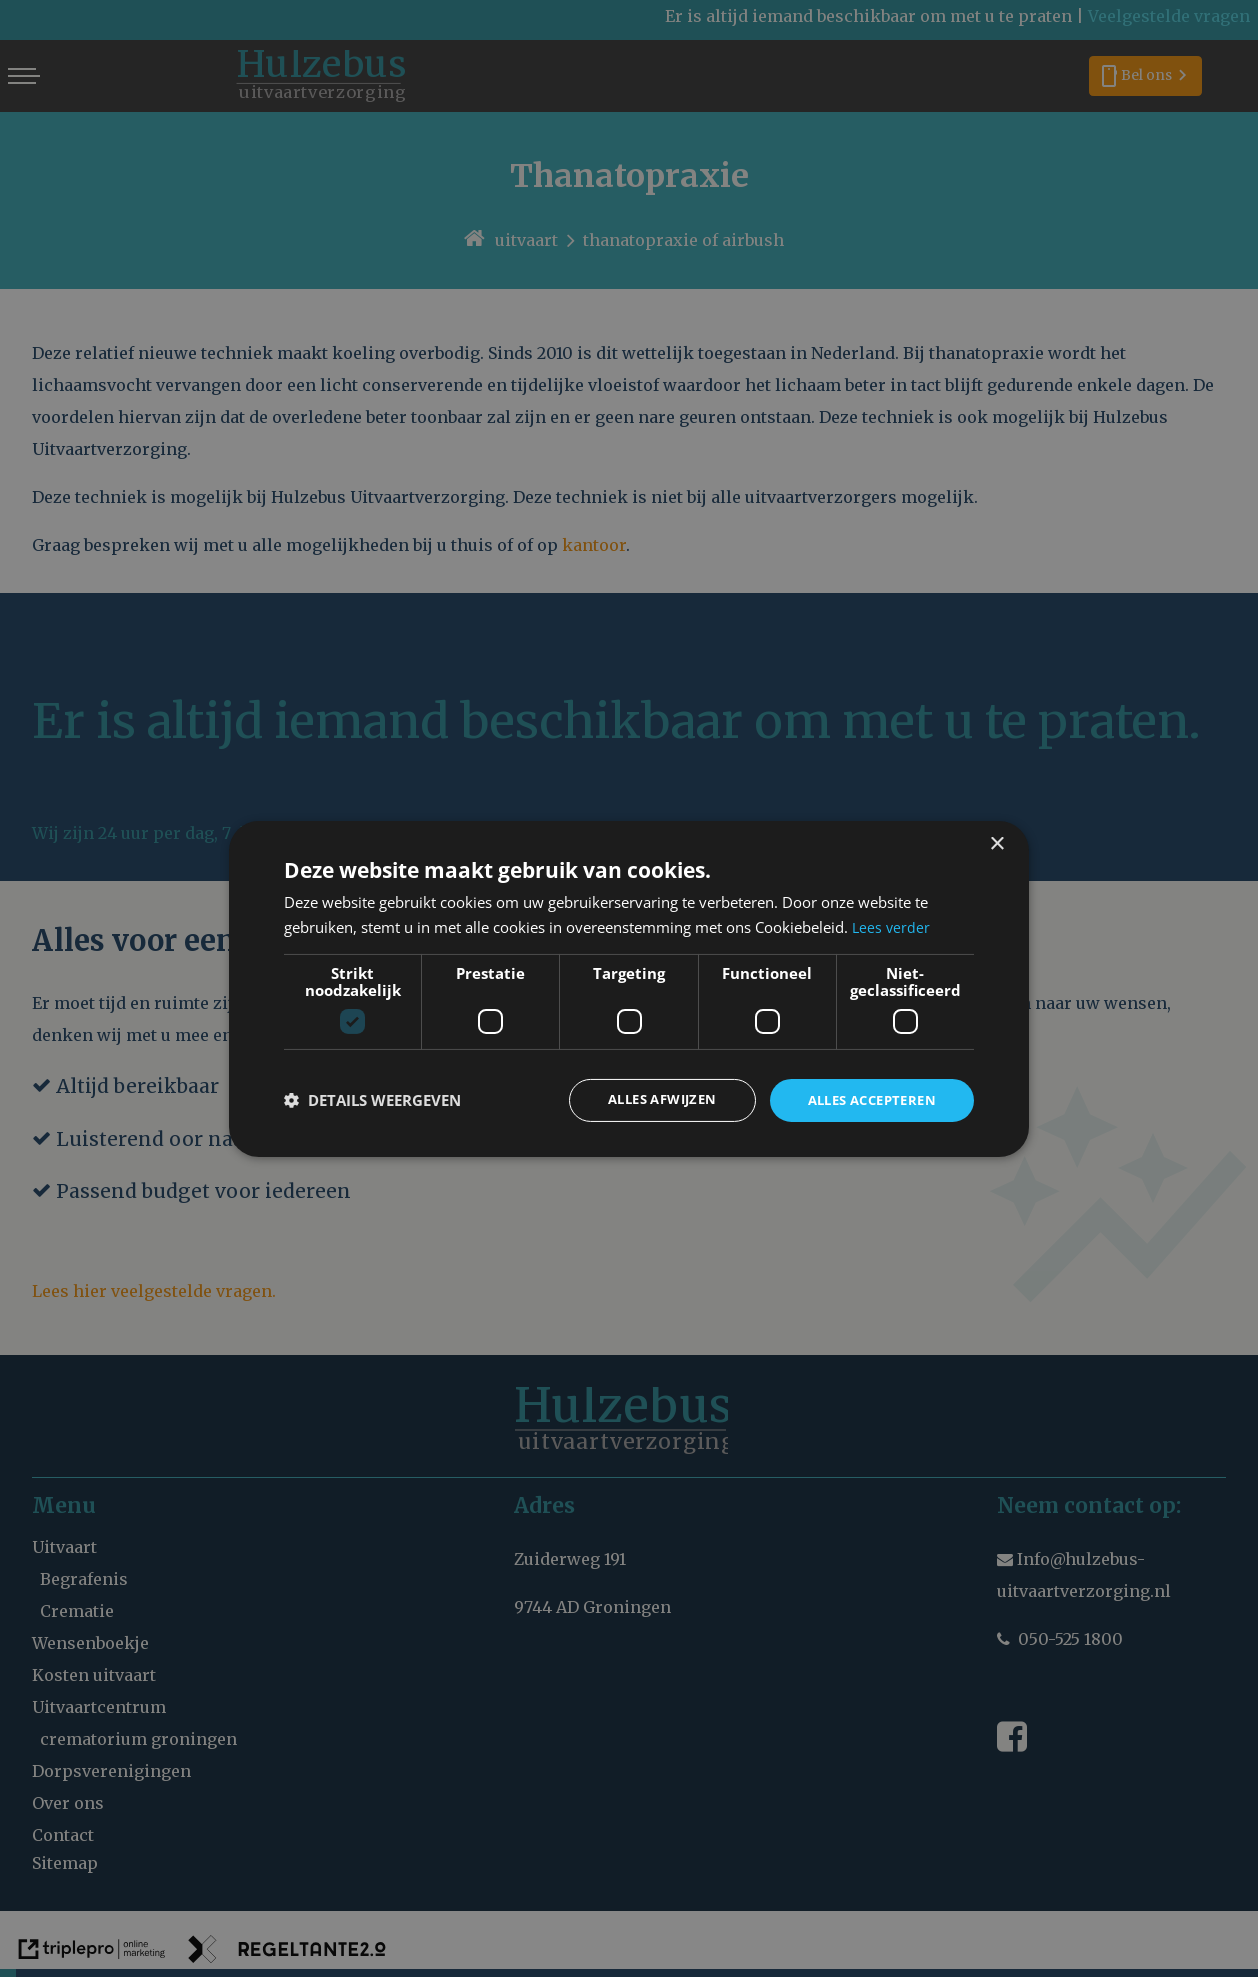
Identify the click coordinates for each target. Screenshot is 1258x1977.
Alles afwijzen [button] (643, 1099)
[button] (372, 1100)
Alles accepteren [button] (865, 1099)
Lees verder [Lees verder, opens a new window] (892, 925)
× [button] (996, 842)
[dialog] (629, 988)
